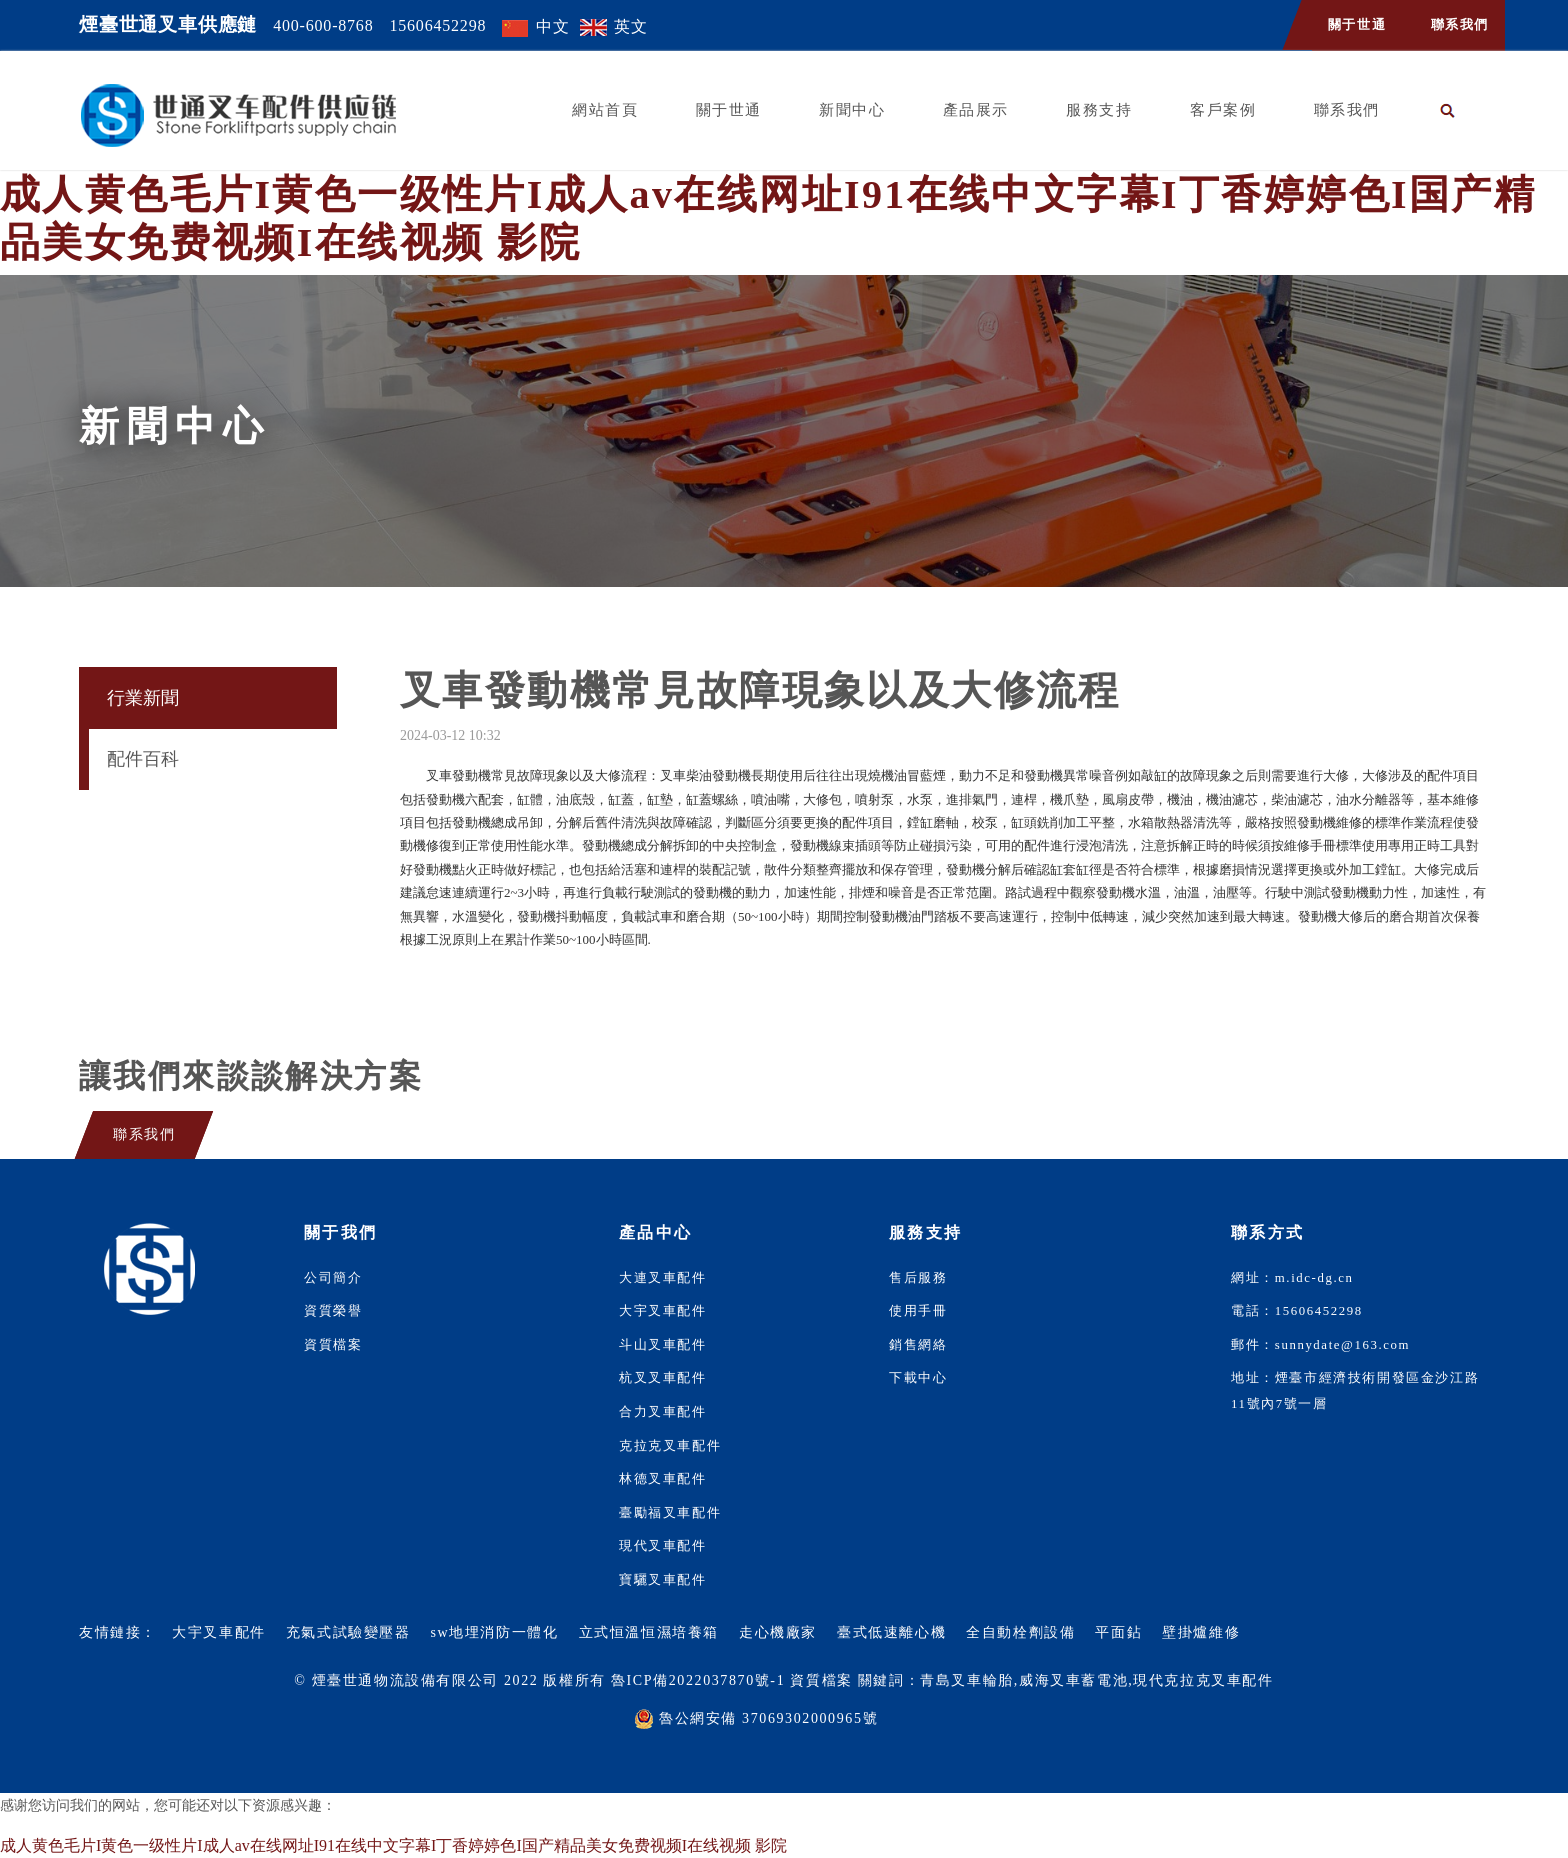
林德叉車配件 (663, 1479)
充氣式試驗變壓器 (348, 1632)
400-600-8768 (323, 25)
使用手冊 (918, 1311)
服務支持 (1099, 110)
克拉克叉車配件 (670, 1446)
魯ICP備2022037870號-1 (698, 1680)
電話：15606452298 (1297, 1311)
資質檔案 (333, 1345)
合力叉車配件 (663, 1412)
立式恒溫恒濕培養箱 (649, 1632)
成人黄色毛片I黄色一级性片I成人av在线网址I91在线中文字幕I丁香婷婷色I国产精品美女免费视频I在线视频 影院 (393, 1845)
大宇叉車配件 (663, 1311)
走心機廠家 (778, 1632)
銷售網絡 (918, 1345)
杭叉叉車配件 (663, 1378)
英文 (631, 26)
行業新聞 (143, 698)
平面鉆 (1118, 1632)
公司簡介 (333, 1278)
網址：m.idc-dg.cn (1292, 1278)
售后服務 (918, 1278)
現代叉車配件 (663, 1546)
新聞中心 (852, 110)
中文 (553, 26)
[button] (1448, 110)
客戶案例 (1223, 110)
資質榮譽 (333, 1311)
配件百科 (143, 759)
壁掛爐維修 (1201, 1632)
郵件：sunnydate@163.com (1320, 1345)
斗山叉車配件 (663, 1345)
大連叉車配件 (663, 1278)
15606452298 (437, 25)
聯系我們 (1460, 25)
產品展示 (976, 110)
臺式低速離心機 (891, 1632)
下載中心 (918, 1378)
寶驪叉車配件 (663, 1580)
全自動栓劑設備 (1020, 1632)
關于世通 (1357, 25)
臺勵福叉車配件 (670, 1513)
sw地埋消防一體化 (495, 1632)
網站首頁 (605, 110)
